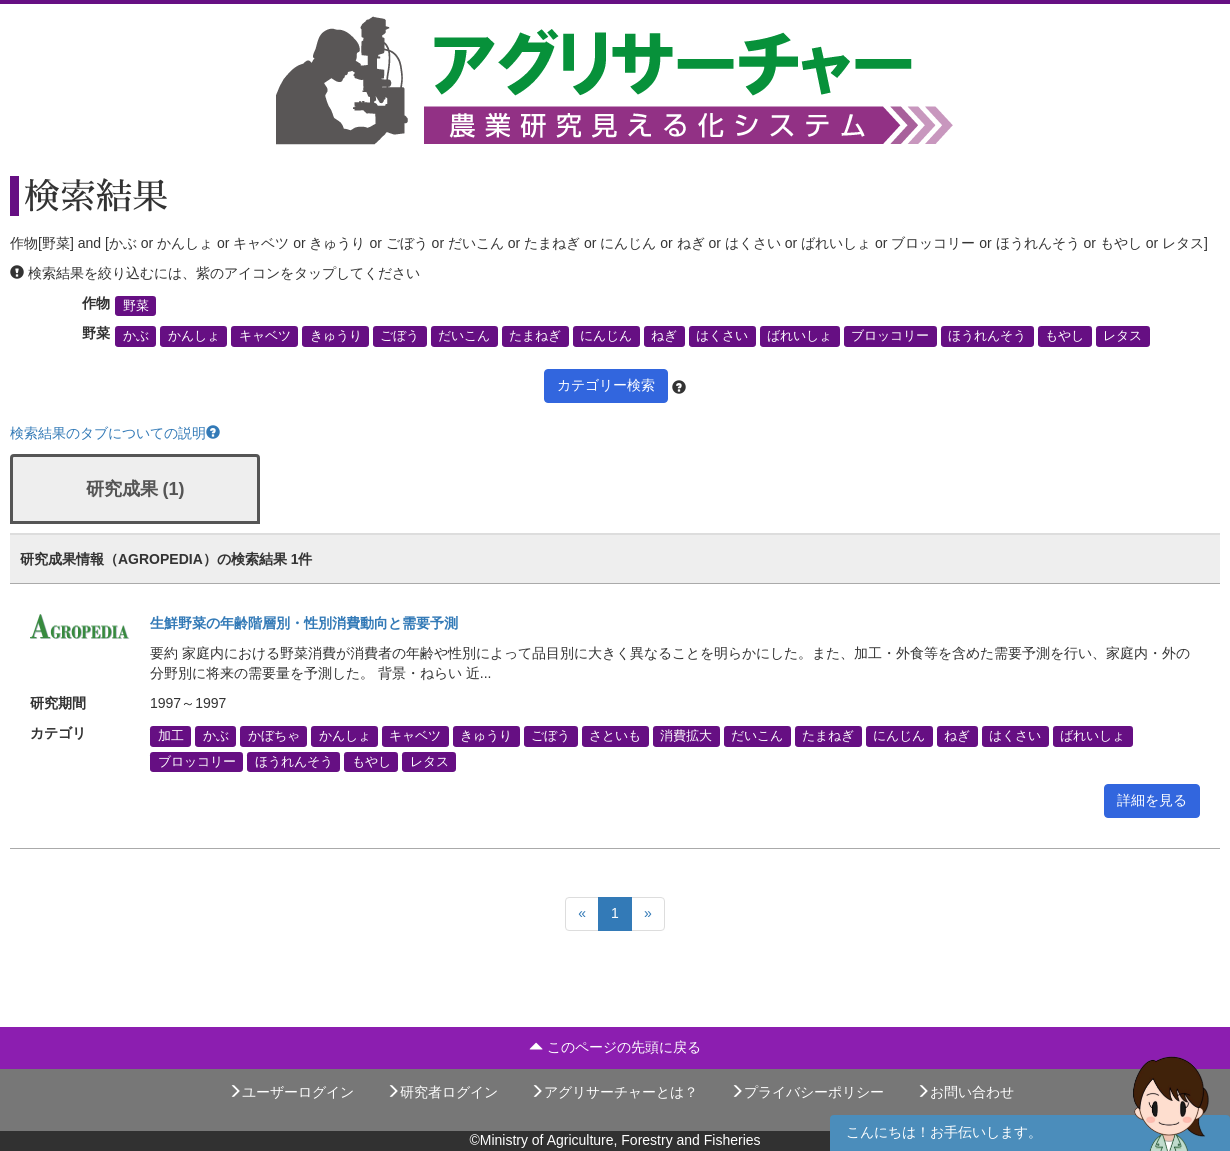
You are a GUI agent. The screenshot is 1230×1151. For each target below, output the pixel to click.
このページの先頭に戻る (615, 1047)
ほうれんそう (987, 336)
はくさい (722, 336)
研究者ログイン (442, 1092)
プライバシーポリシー (807, 1092)
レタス (1122, 336)
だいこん (464, 336)
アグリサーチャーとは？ (614, 1092)
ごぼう (399, 336)
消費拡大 (686, 736)
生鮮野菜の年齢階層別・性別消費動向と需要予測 (304, 623)
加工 (171, 736)
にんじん (606, 336)
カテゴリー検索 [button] (606, 385)
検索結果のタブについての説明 (115, 433)
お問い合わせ (965, 1092)
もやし (1064, 336)
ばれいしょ (799, 336)
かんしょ (194, 336)
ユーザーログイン (291, 1092)
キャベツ (265, 336)
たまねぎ (535, 336)
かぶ (136, 336)
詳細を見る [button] (1152, 800)
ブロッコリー (890, 336)
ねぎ (664, 336)
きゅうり (336, 336)
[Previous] (582, 914)
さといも (615, 736)
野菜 (136, 306)
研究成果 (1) (135, 489)
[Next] (648, 914)
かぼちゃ (274, 736)
